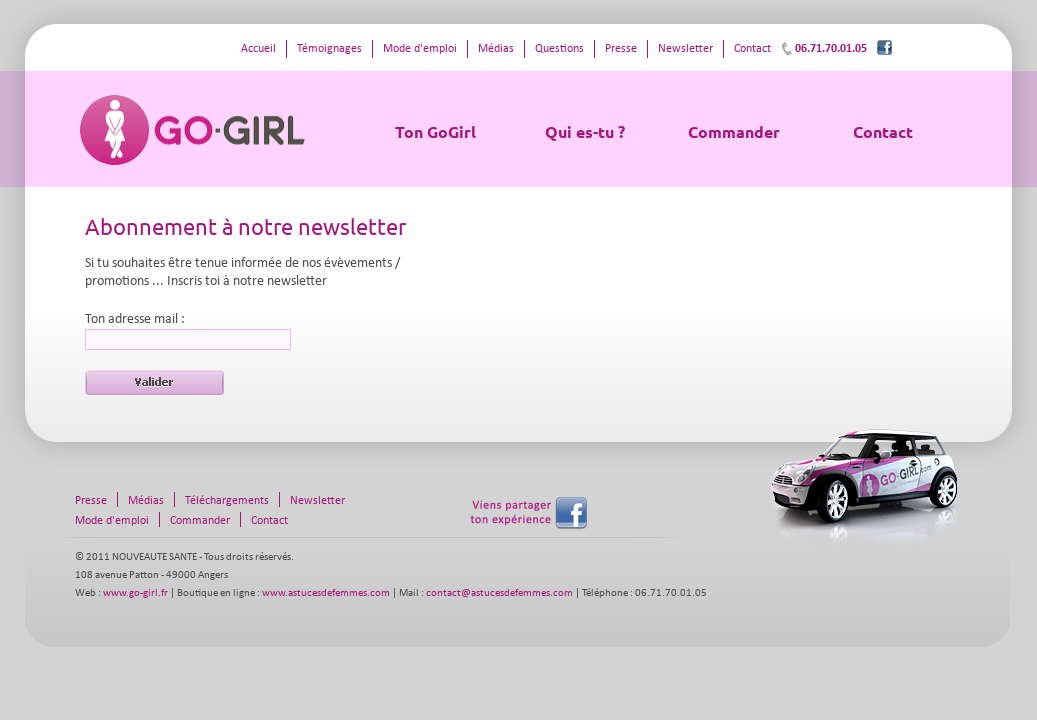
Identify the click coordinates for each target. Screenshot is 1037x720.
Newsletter (685, 49)
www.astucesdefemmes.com (326, 593)
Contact (883, 131)
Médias (496, 49)
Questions (559, 49)
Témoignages (329, 49)
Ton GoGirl (435, 131)
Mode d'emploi (420, 49)
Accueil (258, 49)
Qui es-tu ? (585, 131)
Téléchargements (227, 501)
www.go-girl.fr (135, 593)
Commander (734, 131)
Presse (621, 49)
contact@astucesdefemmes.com (499, 593)
